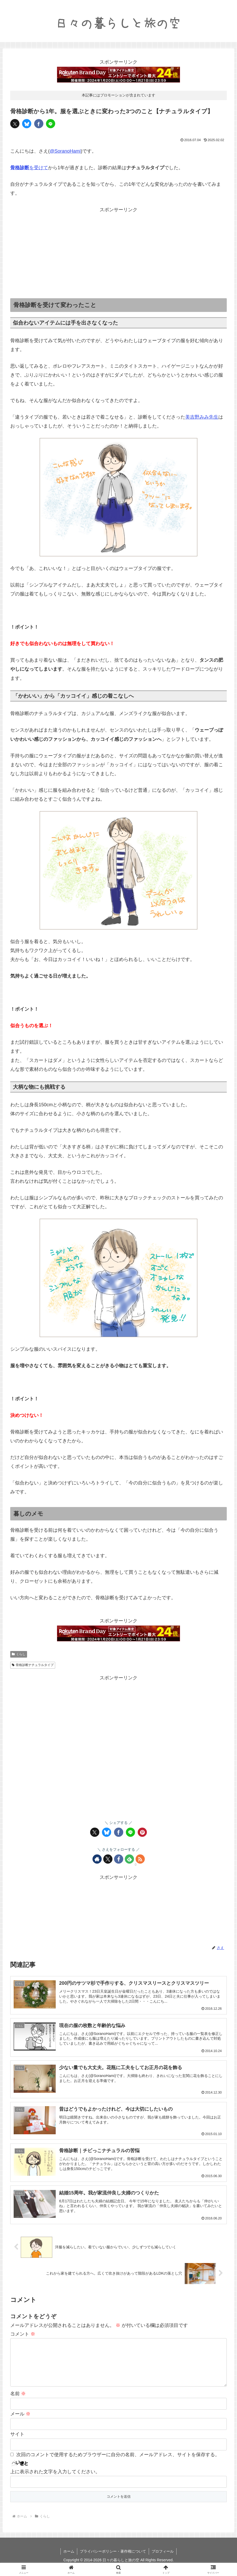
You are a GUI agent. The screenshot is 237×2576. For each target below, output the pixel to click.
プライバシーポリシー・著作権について (113, 2560)
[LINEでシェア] (50, 123)
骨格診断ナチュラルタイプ (33, 1665)
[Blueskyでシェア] (26, 123)
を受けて (29, 167)
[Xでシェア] (14, 123)
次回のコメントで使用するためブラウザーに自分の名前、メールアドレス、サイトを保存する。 (118, 2463)
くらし (18, 1654)
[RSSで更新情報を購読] (140, 1859)
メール (20, 2422)
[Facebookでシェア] (38, 123)
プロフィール (163, 2560)
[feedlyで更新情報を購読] (129, 1859)
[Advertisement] (118, 251)
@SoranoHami (65, 151)
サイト (17, 2442)
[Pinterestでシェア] (142, 1832)
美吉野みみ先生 (201, 417)
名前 (18, 2402)
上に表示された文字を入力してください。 (55, 2480)
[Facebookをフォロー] (118, 1859)
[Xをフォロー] (107, 1859)
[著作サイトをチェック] (97, 1859)
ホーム (68, 2560)
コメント (22, 2334)
